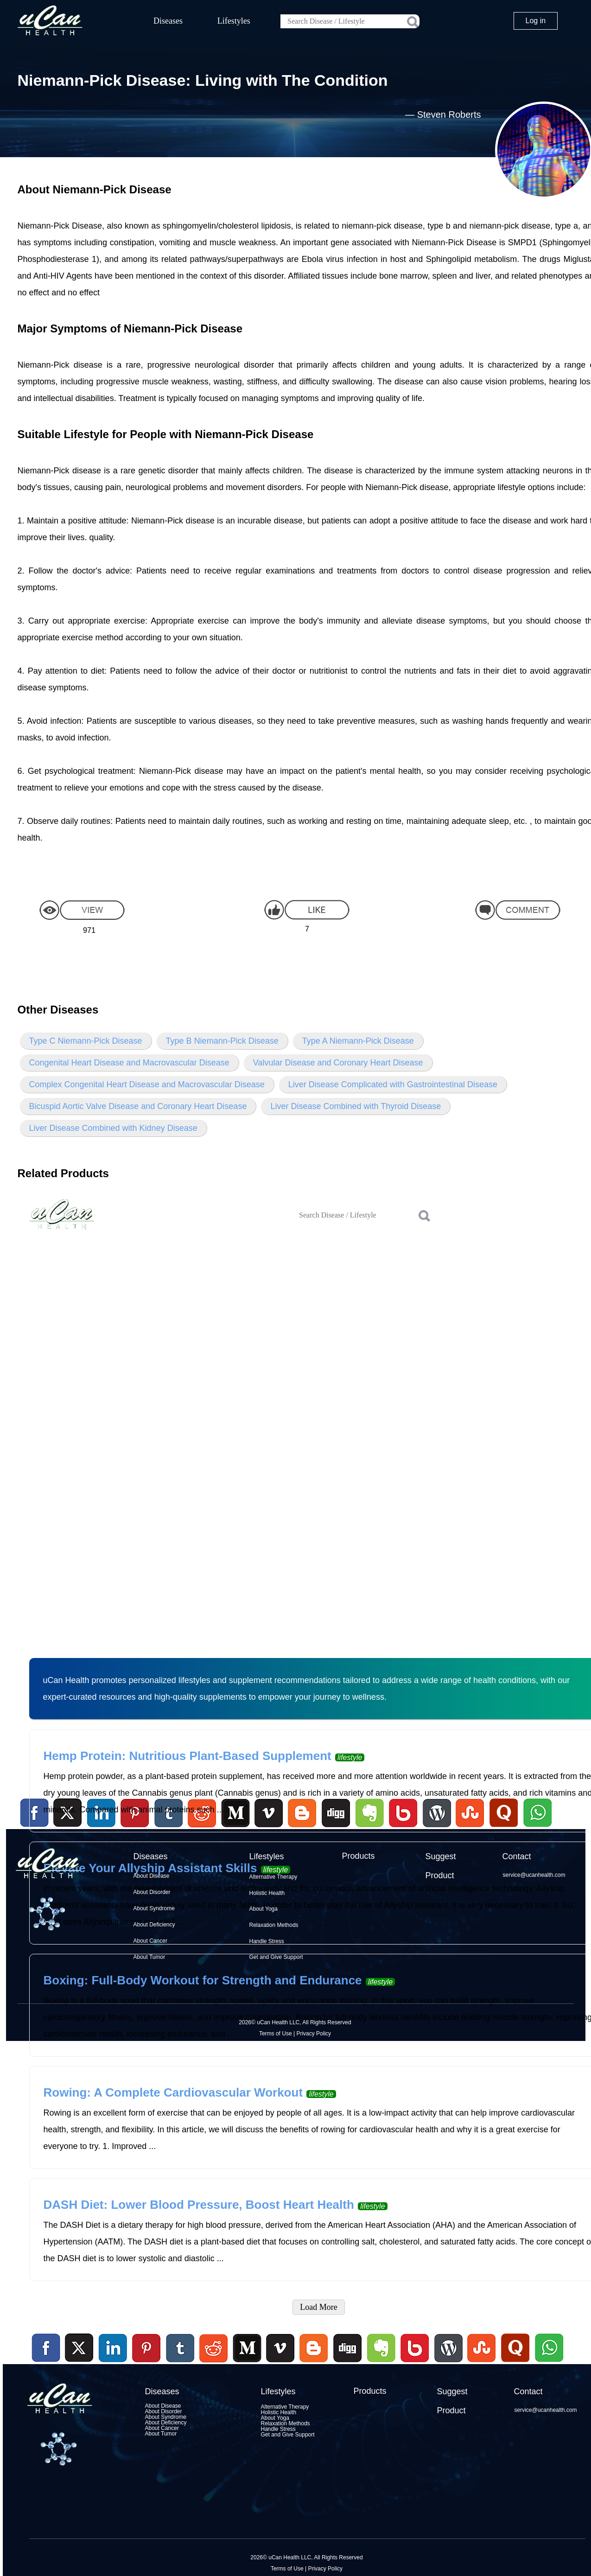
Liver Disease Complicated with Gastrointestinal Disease (392, 1084)
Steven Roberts (449, 114)
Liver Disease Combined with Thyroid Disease (355, 1106)
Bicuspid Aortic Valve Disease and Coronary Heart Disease (138, 1106)
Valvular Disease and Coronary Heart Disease (338, 1062)
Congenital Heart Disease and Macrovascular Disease (129, 1062)
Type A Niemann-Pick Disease (358, 1041)
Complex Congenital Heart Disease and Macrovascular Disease (147, 1084)
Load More (318, 2307)
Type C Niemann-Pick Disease (85, 1041)
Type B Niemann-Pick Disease (222, 1041)
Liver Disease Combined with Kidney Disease (113, 1128)
